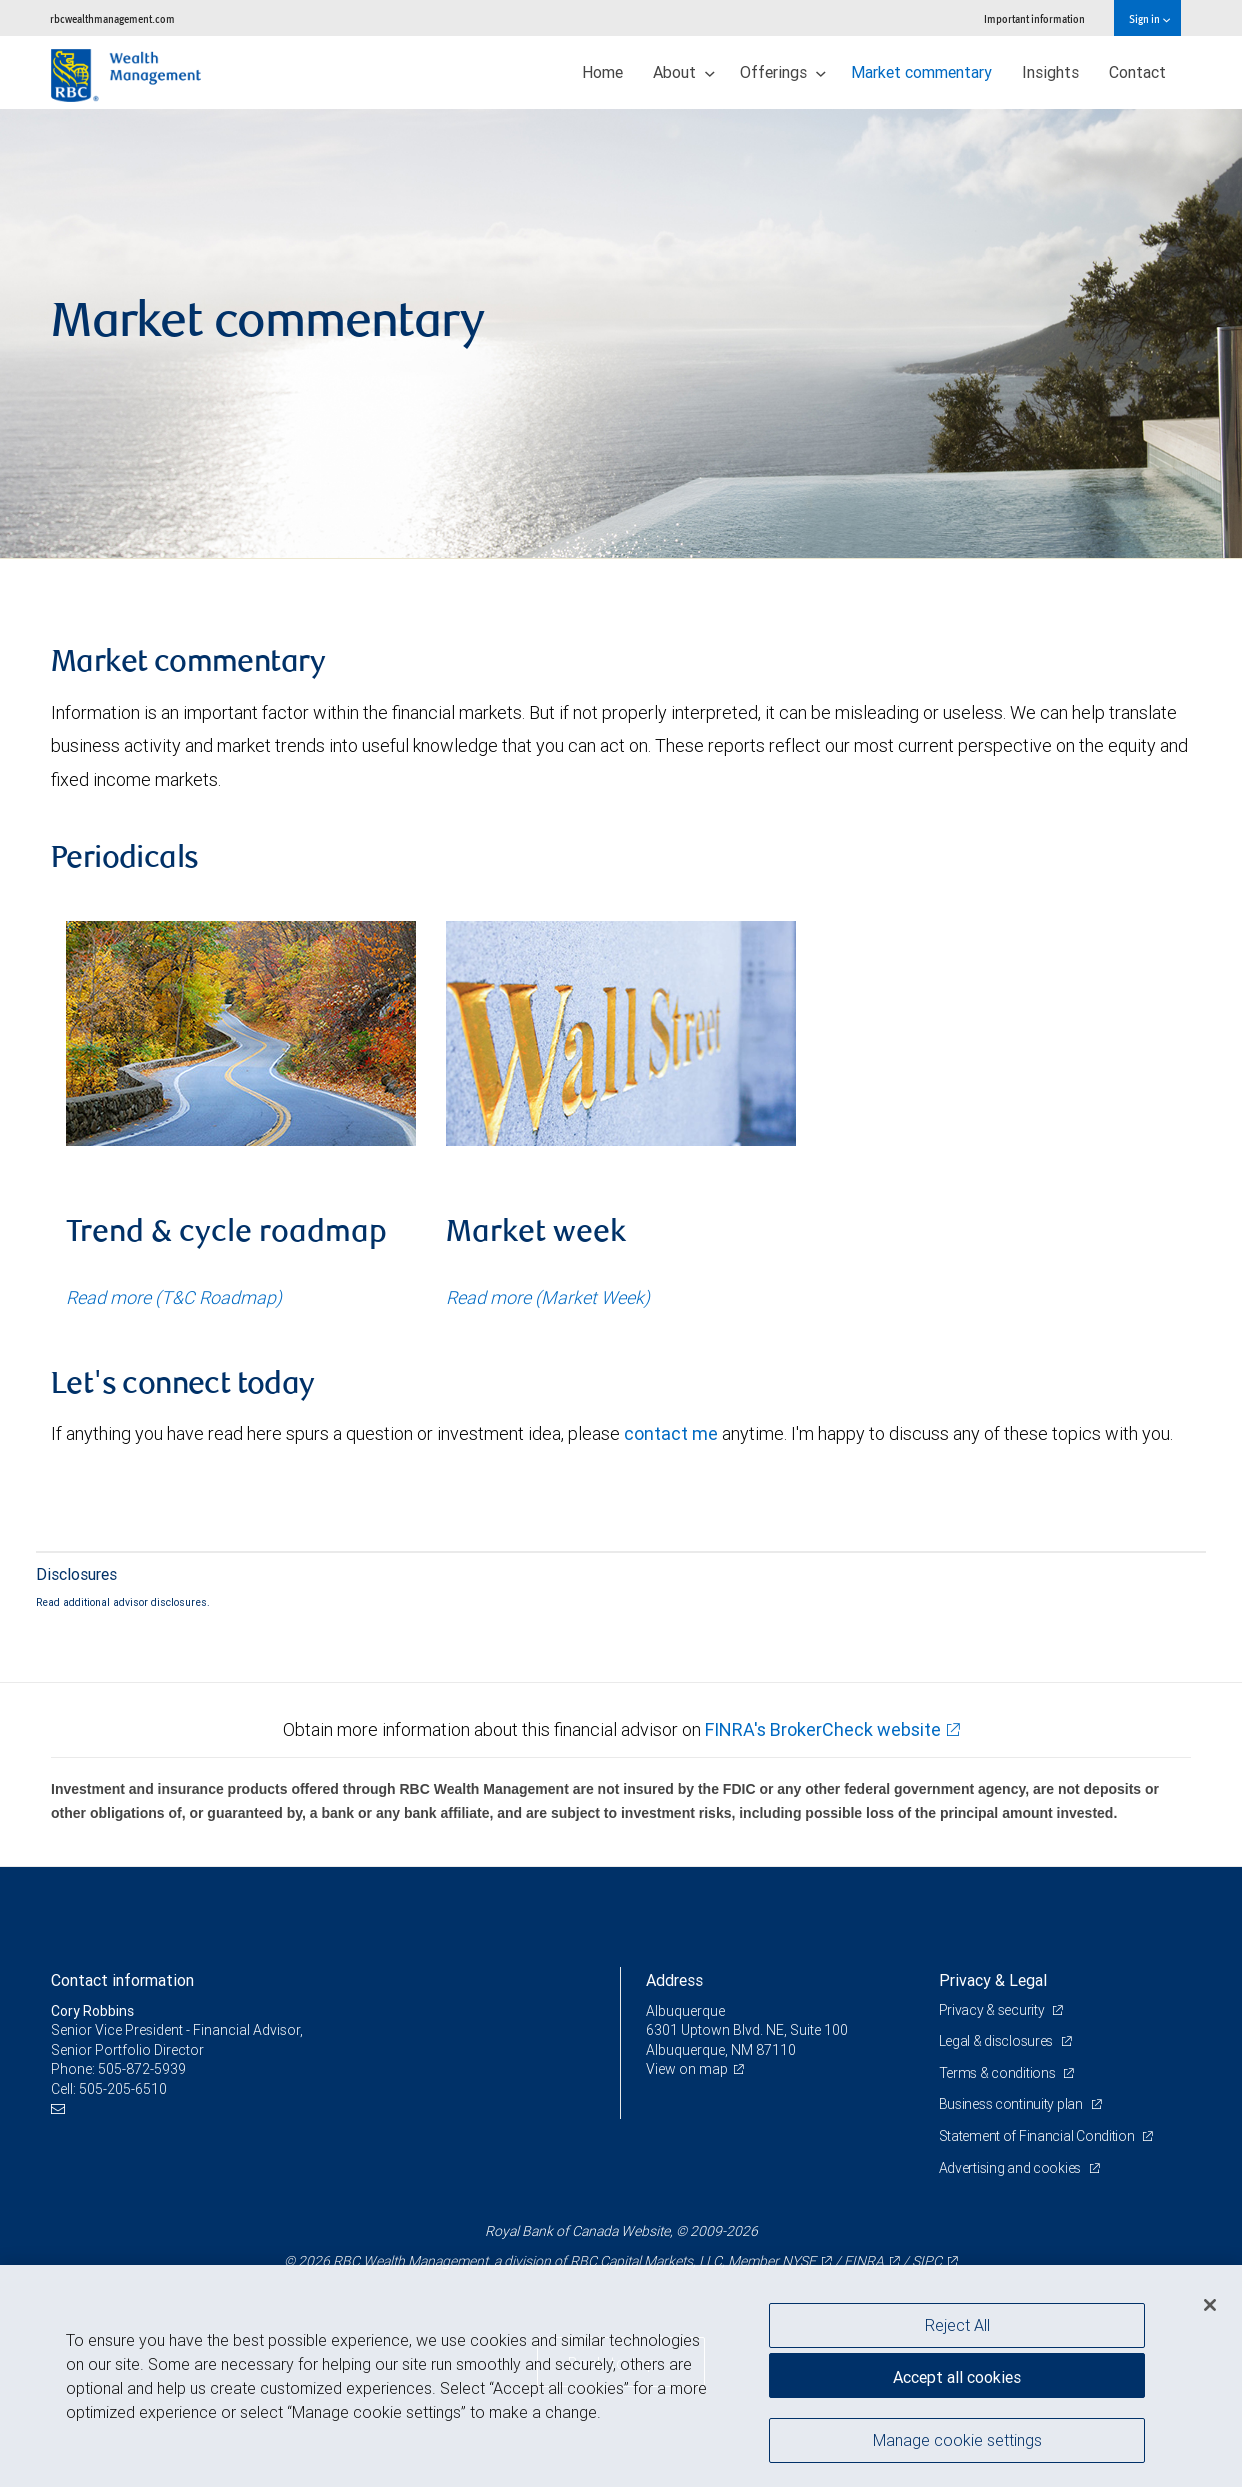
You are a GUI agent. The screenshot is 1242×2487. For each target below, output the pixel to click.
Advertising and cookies (1011, 2168)
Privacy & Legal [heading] (993, 1980)
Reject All (957, 2325)
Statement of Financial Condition (1038, 2136)
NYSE (799, 2261)
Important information (1034, 18)
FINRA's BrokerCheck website (823, 1729)
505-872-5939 (142, 2069)
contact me (671, 1433)
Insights (1050, 72)
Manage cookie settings (957, 2440)
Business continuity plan (1012, 2104)
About (684, 72)
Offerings (783, 72)
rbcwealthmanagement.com (112, 18)
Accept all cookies (957, 2377)
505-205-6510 (123, 2089)
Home (602, 72)
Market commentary (921, 72)
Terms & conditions (999, 2073)
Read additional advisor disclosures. (123, 1602)
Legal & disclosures (997, 2041)
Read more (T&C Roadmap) (174, 1297)
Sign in (1149, 18)
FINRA (864, 2261)
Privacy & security (993, 2010)
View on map (687, 2069)
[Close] (1210, 2305)
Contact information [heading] (122, 1980)
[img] (621, 334)
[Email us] (60, 2109)
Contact (1137, 72)
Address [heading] (674, 1980)
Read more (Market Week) (548, 1297)
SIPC (927, 2261)
